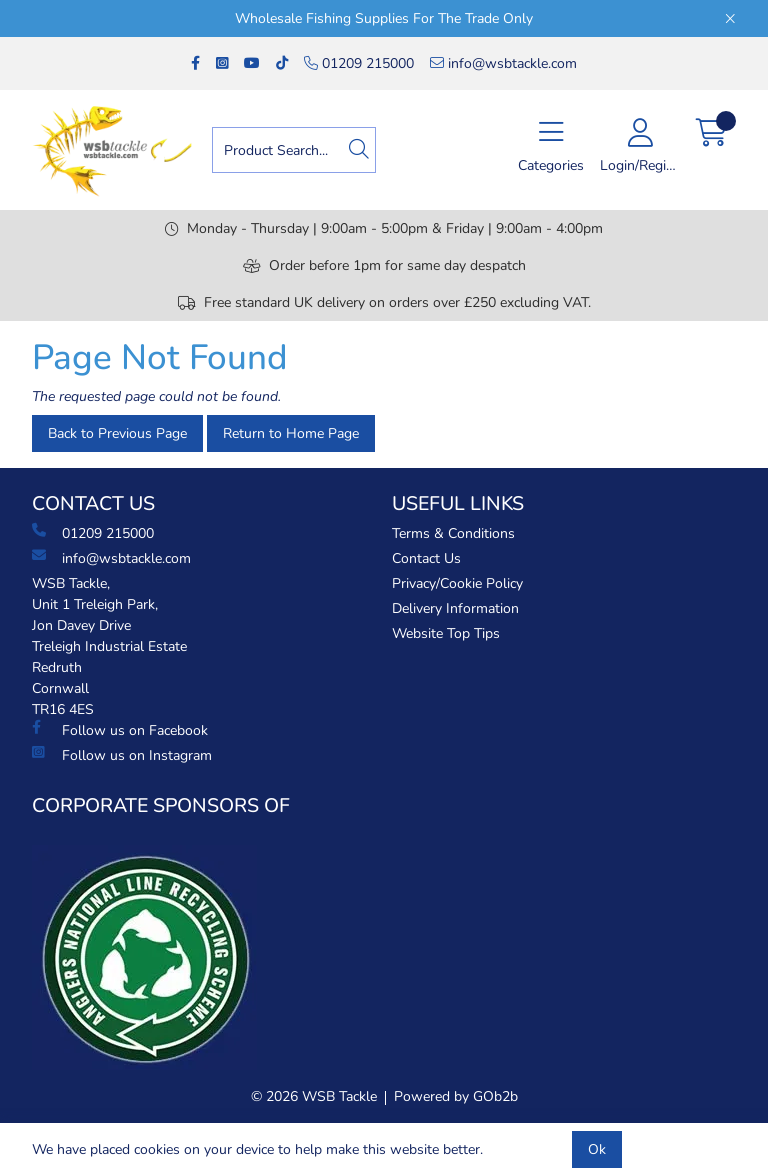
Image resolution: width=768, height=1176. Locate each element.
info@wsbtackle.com (503, 63)
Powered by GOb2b (456, 1096)
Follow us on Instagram (122, 755)
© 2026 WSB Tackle (314, 1096)
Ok (597, 1149)
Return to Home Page (291, 433)
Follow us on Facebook (120, 730)
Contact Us (426, 558)
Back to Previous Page (117, 433)
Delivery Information (455, 608)
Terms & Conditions (453, 533)
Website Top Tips (446, 633)
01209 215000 (359, 63)
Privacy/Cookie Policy (457, 583)
